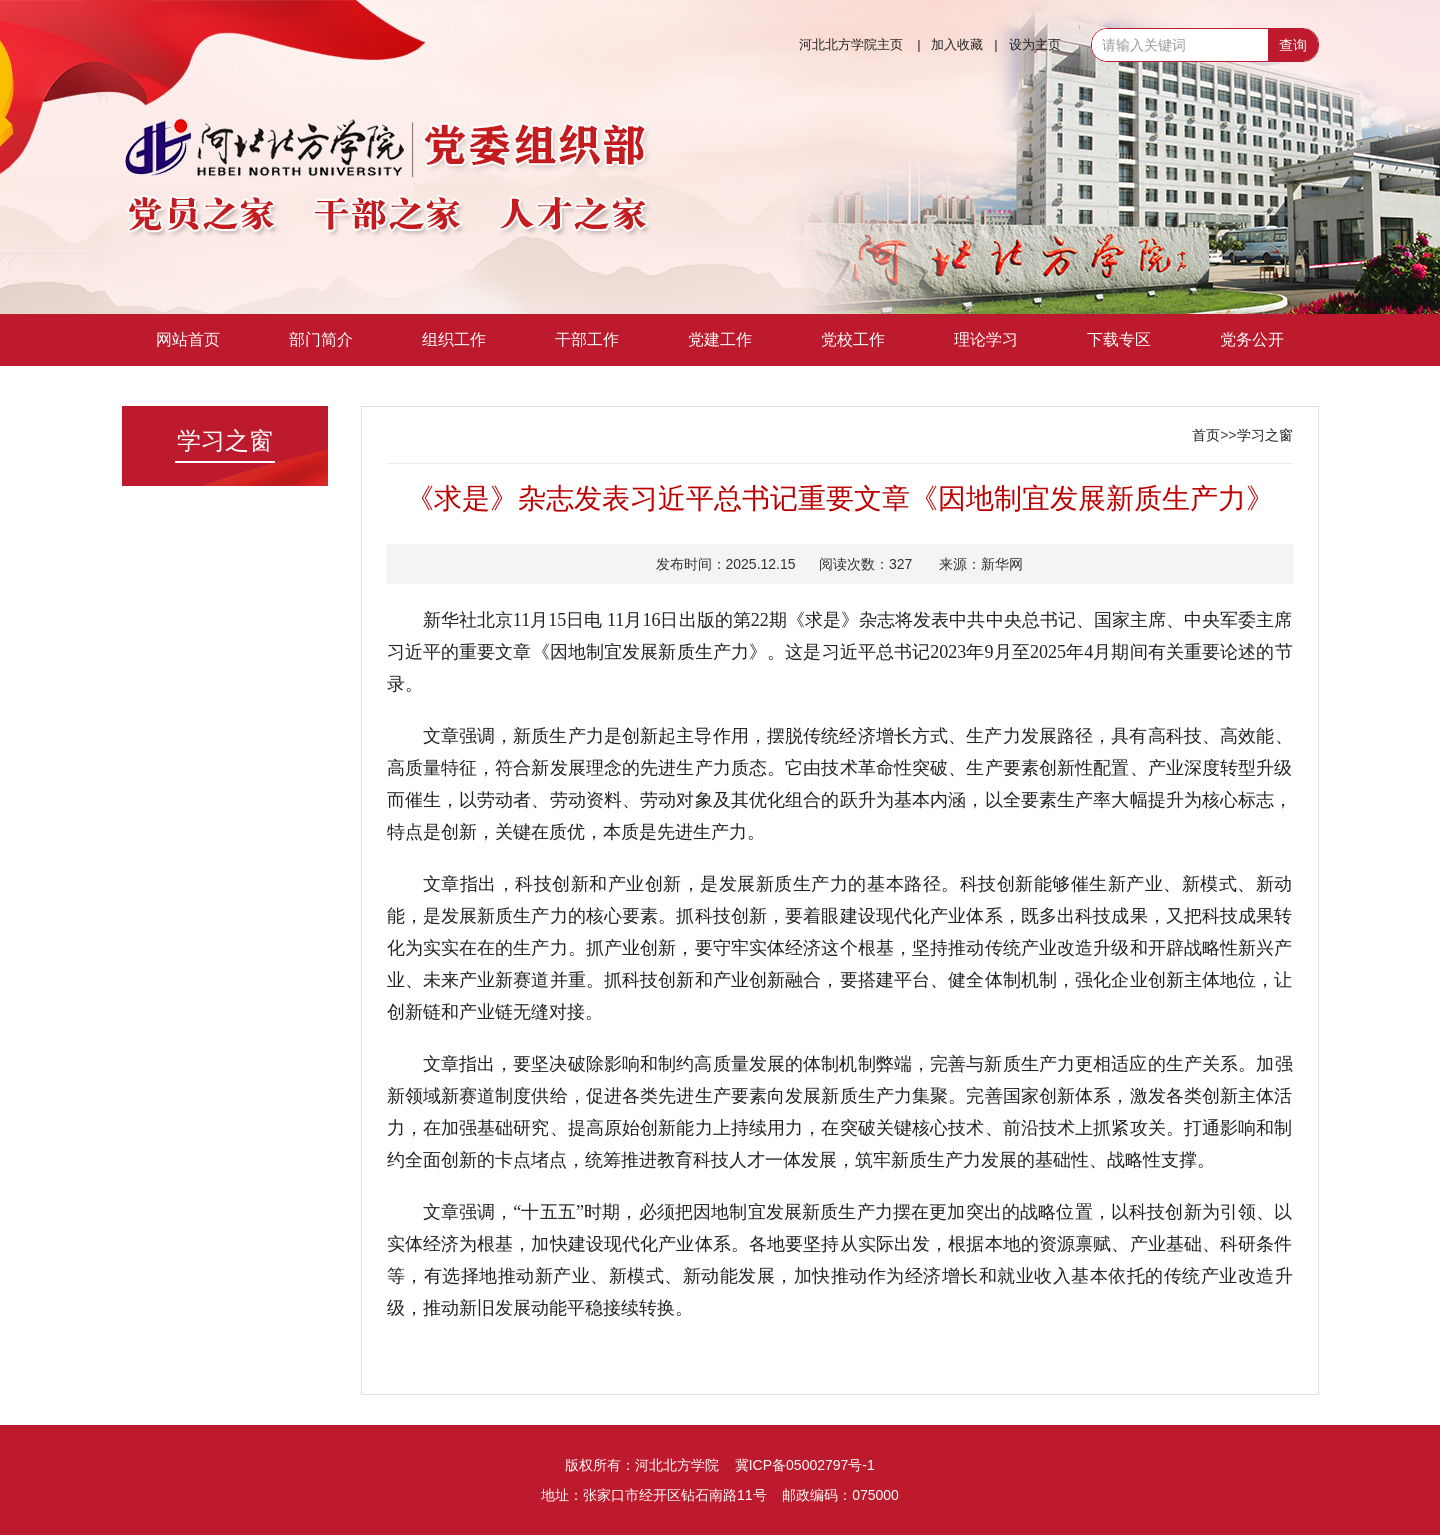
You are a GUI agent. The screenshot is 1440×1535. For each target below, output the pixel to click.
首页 (1206, 435)
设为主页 (1035, 44)
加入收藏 (957, 44)
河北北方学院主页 (851, 44)
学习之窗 (1265, 435)
